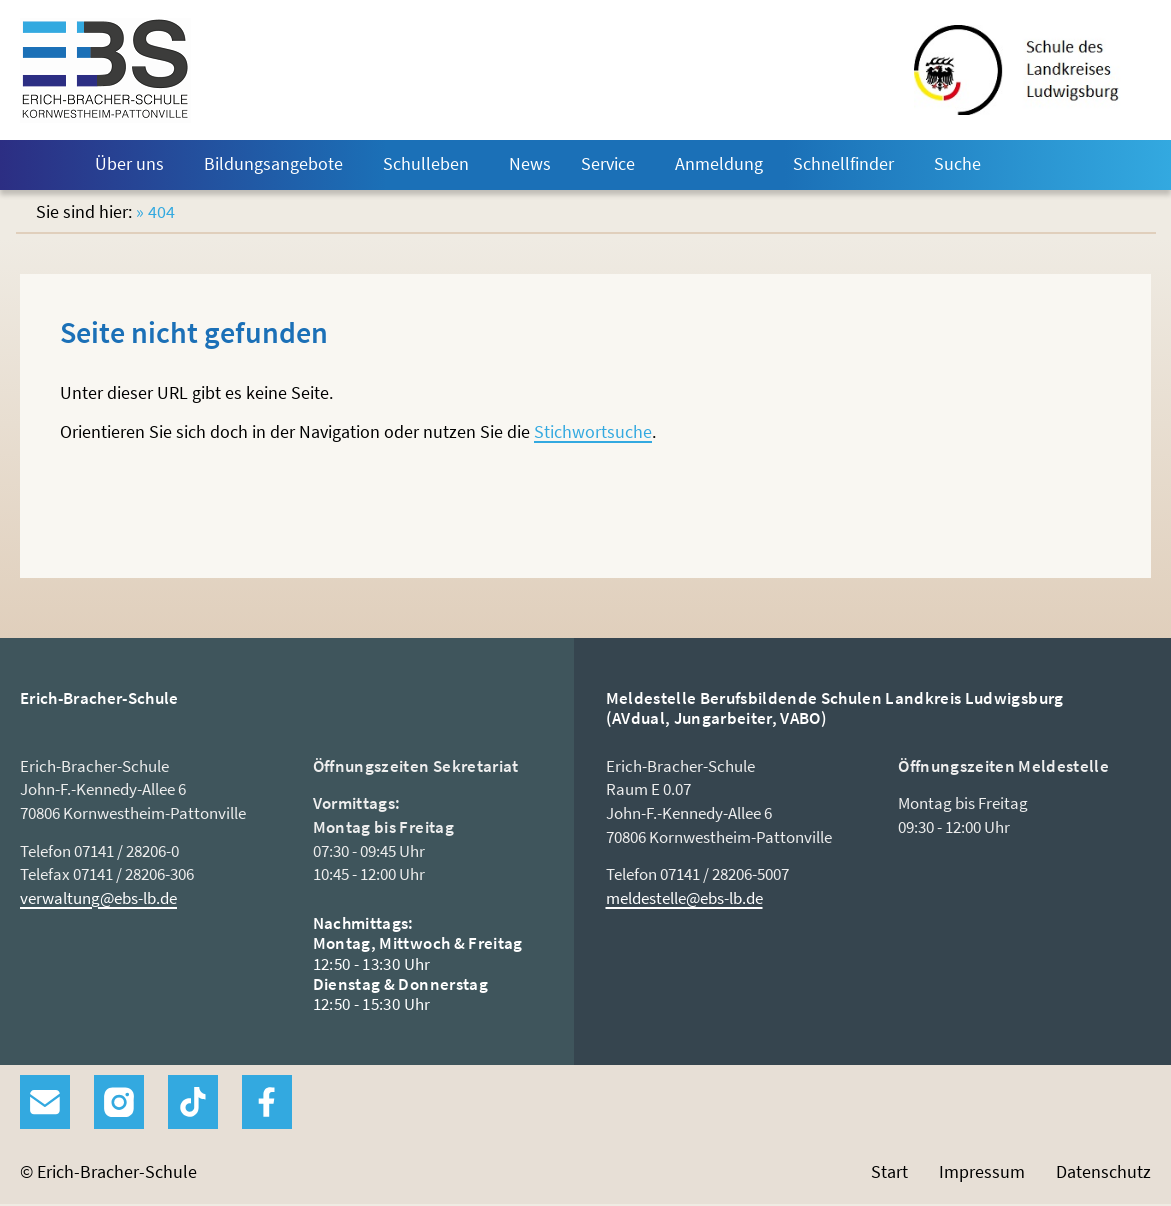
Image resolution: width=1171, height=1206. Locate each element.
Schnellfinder (843, 163)
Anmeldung (719, 163)
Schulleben (426, 163)
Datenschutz (1103, 1171)
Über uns (129, 163)
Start (48, 165)
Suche (957, 163)
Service (608, 163)
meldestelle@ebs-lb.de (684, 898)
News (530, 163)
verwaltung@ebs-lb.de (98, 898)
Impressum (982, 1171)
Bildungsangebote (273, 163)
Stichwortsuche (593, 431)
